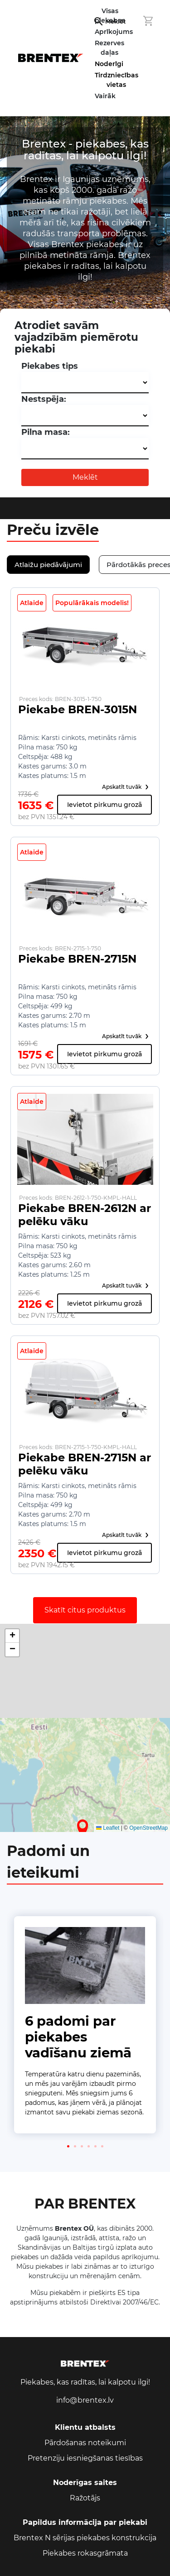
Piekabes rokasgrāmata (85, 2553)
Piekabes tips (49, 366)
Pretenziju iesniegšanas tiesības (85, 2458)
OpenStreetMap (148, 1828)
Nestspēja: (43, 399)
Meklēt (85, 477)
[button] (82, 1828)
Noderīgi (109, 64)
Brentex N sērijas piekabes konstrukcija (85, 2537)
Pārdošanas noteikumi (85, 2442)
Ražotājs (85, 2498)
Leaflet (107, 1828)
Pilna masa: (45, 432)
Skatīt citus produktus (85, 1610)
